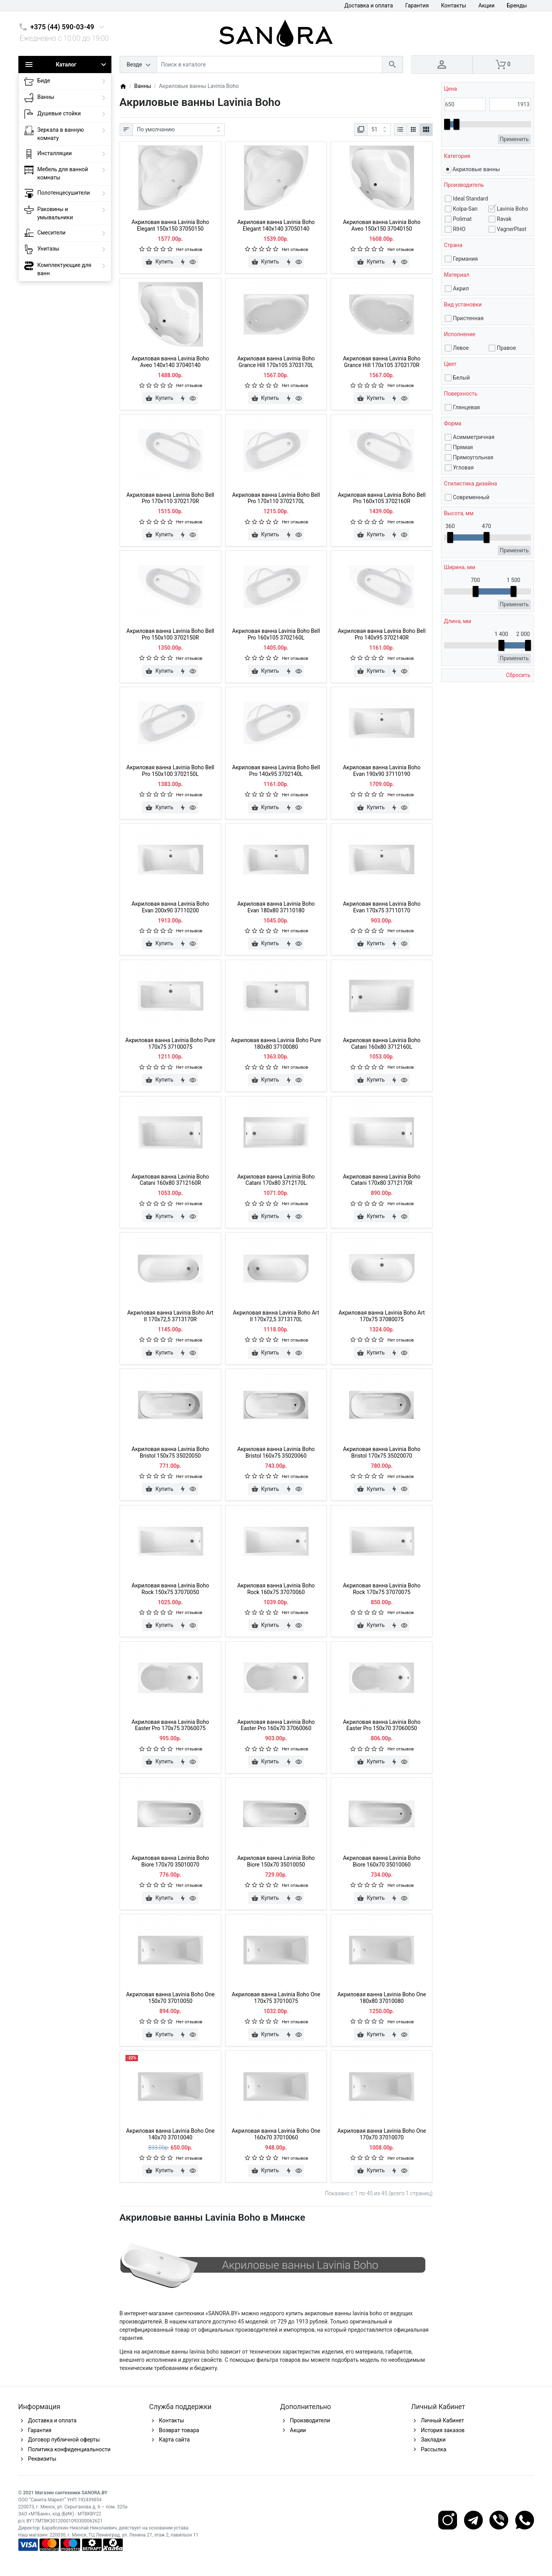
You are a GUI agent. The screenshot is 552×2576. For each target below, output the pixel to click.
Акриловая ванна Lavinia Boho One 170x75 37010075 (276, 1997)
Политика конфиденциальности (69, 2449)
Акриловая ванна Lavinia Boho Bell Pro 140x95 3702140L (276, 770)
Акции (487, 5)
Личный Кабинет (442, 2420)
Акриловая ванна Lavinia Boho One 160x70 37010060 (276, 2134)
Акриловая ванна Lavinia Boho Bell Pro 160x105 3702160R (382, 498)
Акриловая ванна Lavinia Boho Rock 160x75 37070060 (276, 1588)
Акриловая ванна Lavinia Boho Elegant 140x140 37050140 (276, 225)
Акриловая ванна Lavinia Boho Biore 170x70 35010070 (170, 1861)
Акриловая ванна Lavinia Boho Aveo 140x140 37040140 (170, 361)
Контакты (453, 5)
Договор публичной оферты (64, 2439)
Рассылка (433, 2449)
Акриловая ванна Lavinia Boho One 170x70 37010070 (381, 2134)
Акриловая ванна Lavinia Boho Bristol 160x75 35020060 (276, 1452)
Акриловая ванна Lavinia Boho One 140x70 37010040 (170, 2134)
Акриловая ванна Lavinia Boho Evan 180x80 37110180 (276, 907)
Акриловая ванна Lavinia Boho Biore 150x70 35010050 (276, 1861)
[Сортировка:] (179, 129)
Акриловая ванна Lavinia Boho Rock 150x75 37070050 (170, 1588)
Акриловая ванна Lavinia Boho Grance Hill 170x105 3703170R (381, 361)
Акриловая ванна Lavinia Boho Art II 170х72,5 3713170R (170, 1315)
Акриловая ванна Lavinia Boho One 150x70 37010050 (170, 1997)
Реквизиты (42, 2459)
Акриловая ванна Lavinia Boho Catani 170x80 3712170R (381, 1179)
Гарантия (417, 5)
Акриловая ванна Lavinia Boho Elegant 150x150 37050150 (170, 225)
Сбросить (517, 675)
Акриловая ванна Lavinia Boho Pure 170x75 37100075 (170, 1043)
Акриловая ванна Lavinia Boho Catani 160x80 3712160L (381, 1043)
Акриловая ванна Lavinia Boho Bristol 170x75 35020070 (381, 1452)
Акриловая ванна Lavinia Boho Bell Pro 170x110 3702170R (170, 498)
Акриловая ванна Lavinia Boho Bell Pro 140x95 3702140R (382, 634)
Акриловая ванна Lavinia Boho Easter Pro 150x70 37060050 (381, 1725)
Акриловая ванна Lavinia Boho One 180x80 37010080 (381, 1997)
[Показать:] (379, 129)
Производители (310, 2420)
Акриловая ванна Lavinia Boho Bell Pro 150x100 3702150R (170, 634)
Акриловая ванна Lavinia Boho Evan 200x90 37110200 (170, 907)
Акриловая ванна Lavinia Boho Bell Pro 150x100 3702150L (170, 770)
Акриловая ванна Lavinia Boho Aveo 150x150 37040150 (381, 225)
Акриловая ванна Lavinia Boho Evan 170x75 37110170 (381, 907)
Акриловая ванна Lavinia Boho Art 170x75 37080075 (382, 1315)
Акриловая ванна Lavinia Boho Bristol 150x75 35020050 (170, 1452)
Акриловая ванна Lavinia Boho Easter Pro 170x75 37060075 (170, 1725)
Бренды (517, 5)
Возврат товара (179, 2430)
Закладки (433, 2439)
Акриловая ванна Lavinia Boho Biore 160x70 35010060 (381, 1861)
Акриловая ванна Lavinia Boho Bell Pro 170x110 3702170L (276, 498)
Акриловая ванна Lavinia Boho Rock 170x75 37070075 (381, 1588)
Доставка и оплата (368, 5)
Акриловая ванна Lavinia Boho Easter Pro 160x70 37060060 (276, 1725)
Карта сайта (174, 2439)
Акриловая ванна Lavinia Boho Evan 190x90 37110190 (381, 770)
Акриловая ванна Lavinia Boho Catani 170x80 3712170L (276, 1179)
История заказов (443, 2430)
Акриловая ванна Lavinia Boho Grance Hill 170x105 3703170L (276, 361)
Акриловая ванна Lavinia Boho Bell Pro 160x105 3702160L (276, 634)
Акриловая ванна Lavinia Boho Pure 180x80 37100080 (276, 1043)
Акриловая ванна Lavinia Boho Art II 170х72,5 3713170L (276, 1315)
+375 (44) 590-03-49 (62, 27)
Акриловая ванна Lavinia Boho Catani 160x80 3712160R (170, 1179)
